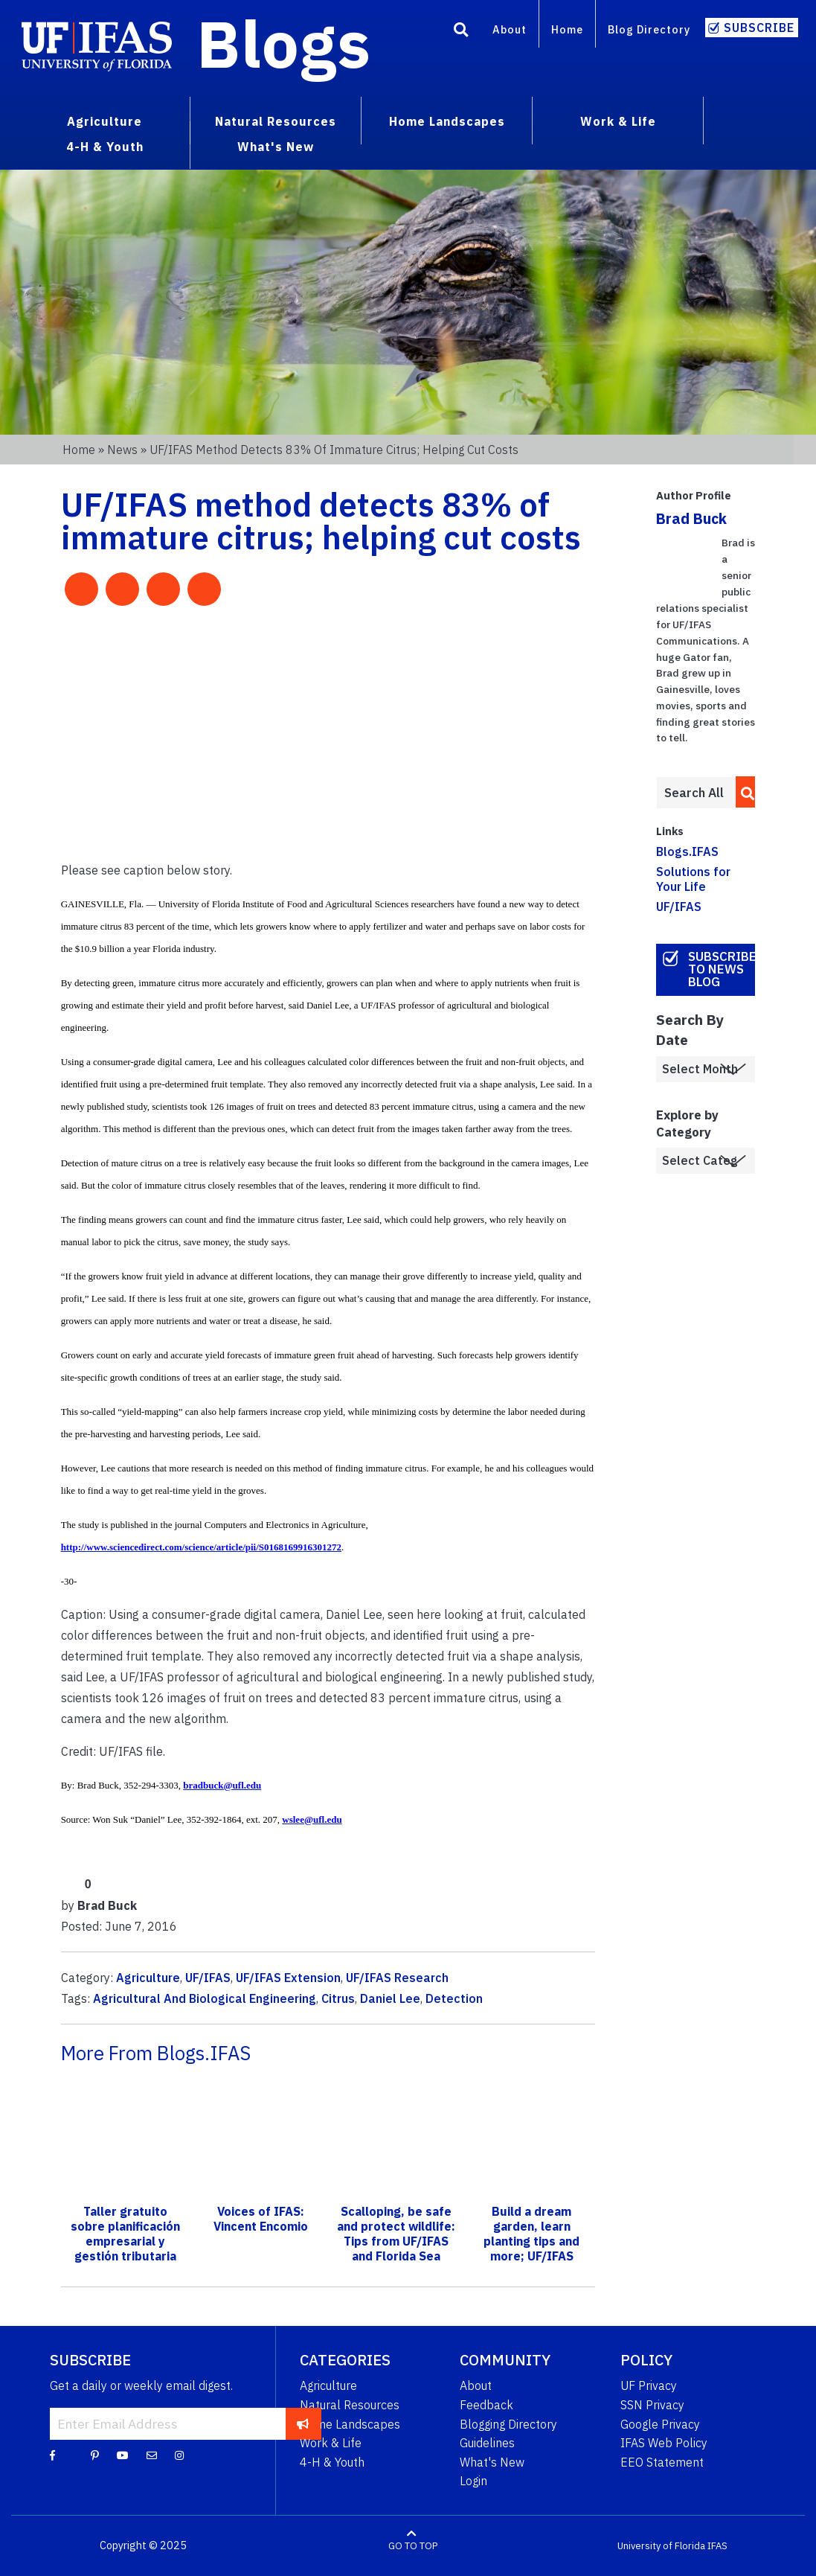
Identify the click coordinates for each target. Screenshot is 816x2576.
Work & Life (331, 2442)
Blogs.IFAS (687, 851)
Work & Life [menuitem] (618, 121)
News (122, 449)
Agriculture (148, 1977)
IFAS (717, 2546)
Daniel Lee (390, 1998)
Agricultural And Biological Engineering (204, 1998)
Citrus (338, 1998)
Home (567, 29)
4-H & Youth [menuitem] (105, 146)
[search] (743, 792)
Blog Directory (649, 29)
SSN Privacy (652, 2404)
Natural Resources (349, 2404)
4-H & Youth (332, 2462)
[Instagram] (179, 2455)
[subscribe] (303, 2423)
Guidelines (487, 2442)
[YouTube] (123, 2455)
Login (473, 2480)
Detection (454, 1998)
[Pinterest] (95, 2455)
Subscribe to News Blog (721, 969)
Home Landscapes (350, 2424)
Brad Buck (691, 518)
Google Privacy (660, 2424)
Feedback (486, 2404)
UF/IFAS (208, 1977)
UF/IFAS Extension (288, 1977)
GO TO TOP (412, 2546)
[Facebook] (52, 2455)
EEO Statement (662, 2462)
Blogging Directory (508, 2424)
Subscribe (759, 27)
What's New (492, 2462)
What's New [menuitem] (275, 146)
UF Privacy (648, 2385)
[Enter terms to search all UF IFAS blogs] (696, 792)
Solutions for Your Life (693, 878)
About (509, 29)
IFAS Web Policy (663, 2442)
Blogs (283, 43)
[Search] (461, 32)
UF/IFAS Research (397, 1977)
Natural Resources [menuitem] (275, 121)
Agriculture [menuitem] (104, 121)
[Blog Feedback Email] (152, 2455)
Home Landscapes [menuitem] (447, 121)
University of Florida (661, 2546)
